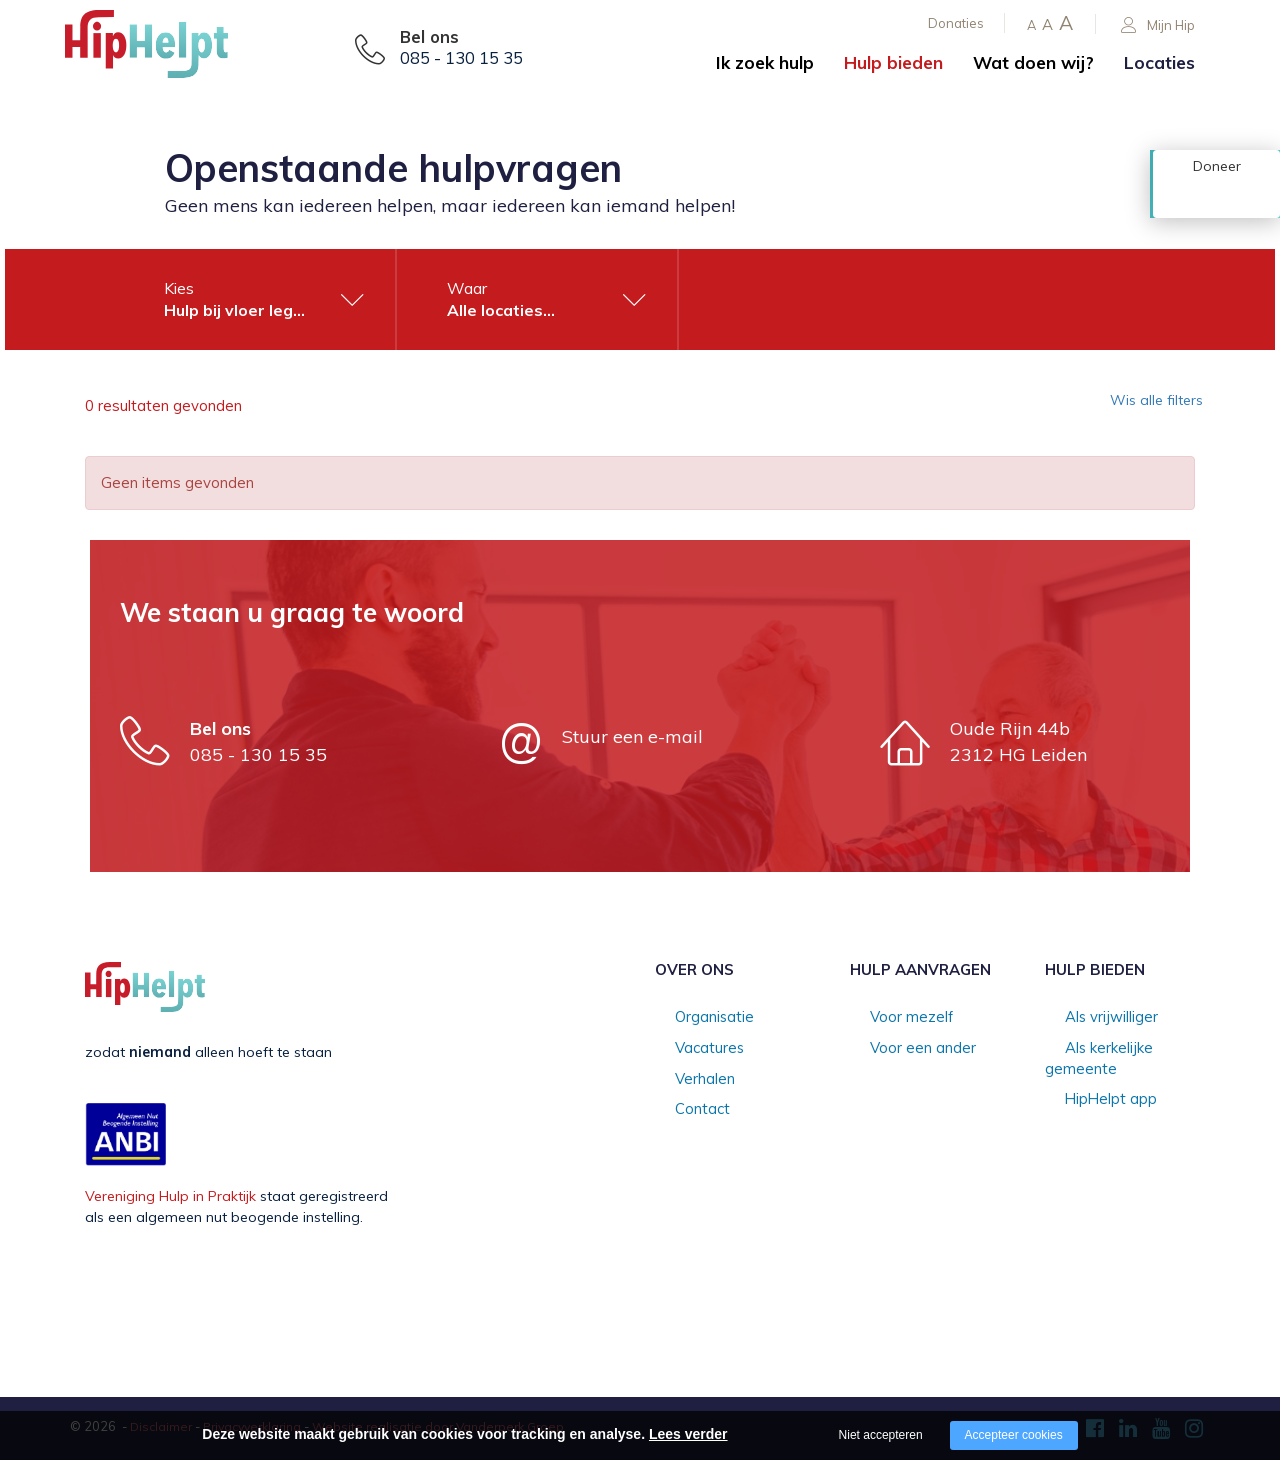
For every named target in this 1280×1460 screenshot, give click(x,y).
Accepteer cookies (1014, 1435)
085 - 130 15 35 (461, 58)
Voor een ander (901, 1049)
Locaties (1159, 62)
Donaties (956, 23)
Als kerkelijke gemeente (1122, 1049)
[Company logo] (165, 50)
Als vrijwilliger (1089, 1018)
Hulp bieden (893, 62)
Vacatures (688, 1049)
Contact (681, 1112)
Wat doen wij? (1033, 62)
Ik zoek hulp (765, 62)
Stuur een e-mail (632, 736)
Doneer (1217, 197)
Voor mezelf (890, 1018)
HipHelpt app (1089, 1080)
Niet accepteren (881, 1435)
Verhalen (684, 1080)
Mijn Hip (1158, 25)
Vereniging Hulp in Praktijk (170, 1196)
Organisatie (693, 1018)
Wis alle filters (1144, 406)
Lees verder (688, 1434)
